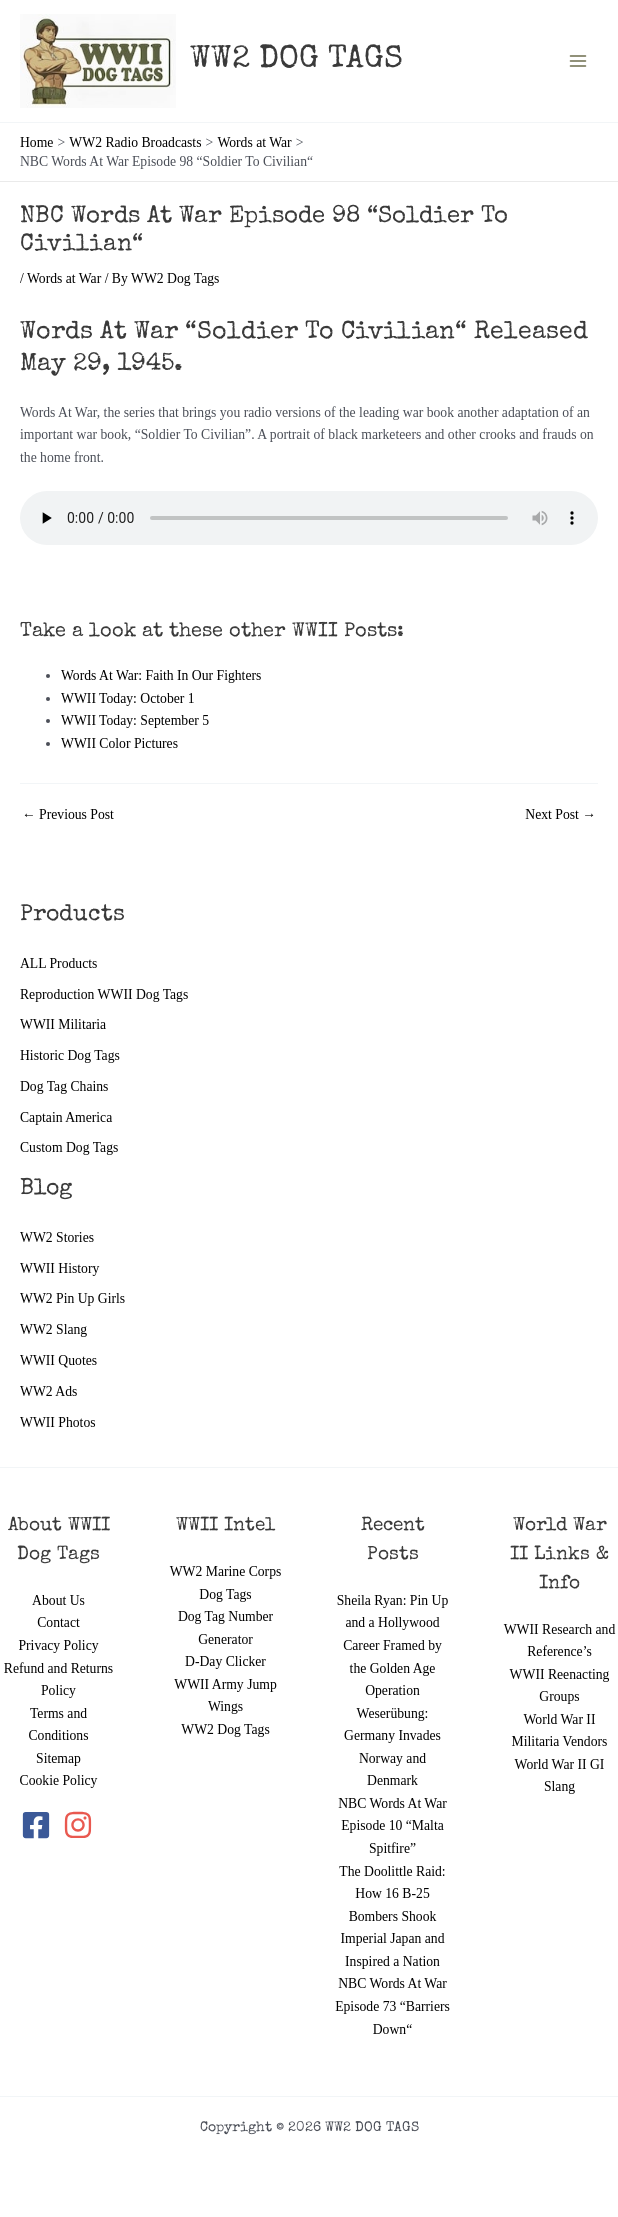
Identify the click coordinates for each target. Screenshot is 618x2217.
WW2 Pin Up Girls (72, 1298)
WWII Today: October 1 (128, 698)
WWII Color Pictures (119, 743)
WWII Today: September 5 (135, 720)
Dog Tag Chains (64, 1086)
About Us (58, 1600)
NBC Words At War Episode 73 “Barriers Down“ (392, 2006)
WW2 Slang (53, 1329)
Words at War (64, 278)
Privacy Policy (58, 1645)
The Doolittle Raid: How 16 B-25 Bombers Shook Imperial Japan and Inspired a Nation (392, 1916)
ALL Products (58, 963)
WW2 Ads (48, 1391)
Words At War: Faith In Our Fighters (161, 675)
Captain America (66, 1117)
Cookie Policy (59, 1780)
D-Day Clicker (225, 1661)
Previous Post (68, 815)
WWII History (59, 1268)
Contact (58, 1622)
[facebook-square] (40, 1825)
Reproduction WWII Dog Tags (104, 994)
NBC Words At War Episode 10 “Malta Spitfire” (392, 1826)
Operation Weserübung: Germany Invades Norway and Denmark (392, 1735)
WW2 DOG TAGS (296, 60)
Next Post (560, 815)
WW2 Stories (57, 1237)
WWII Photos (58, 1422)
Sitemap (58, 1758)
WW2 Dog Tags (225, 1729)
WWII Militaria (63, 1024)
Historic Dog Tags (70, 1055)
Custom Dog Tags (69, 1147)
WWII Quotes (58, 1360)
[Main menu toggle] (578, 61)
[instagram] (79, 1825)
